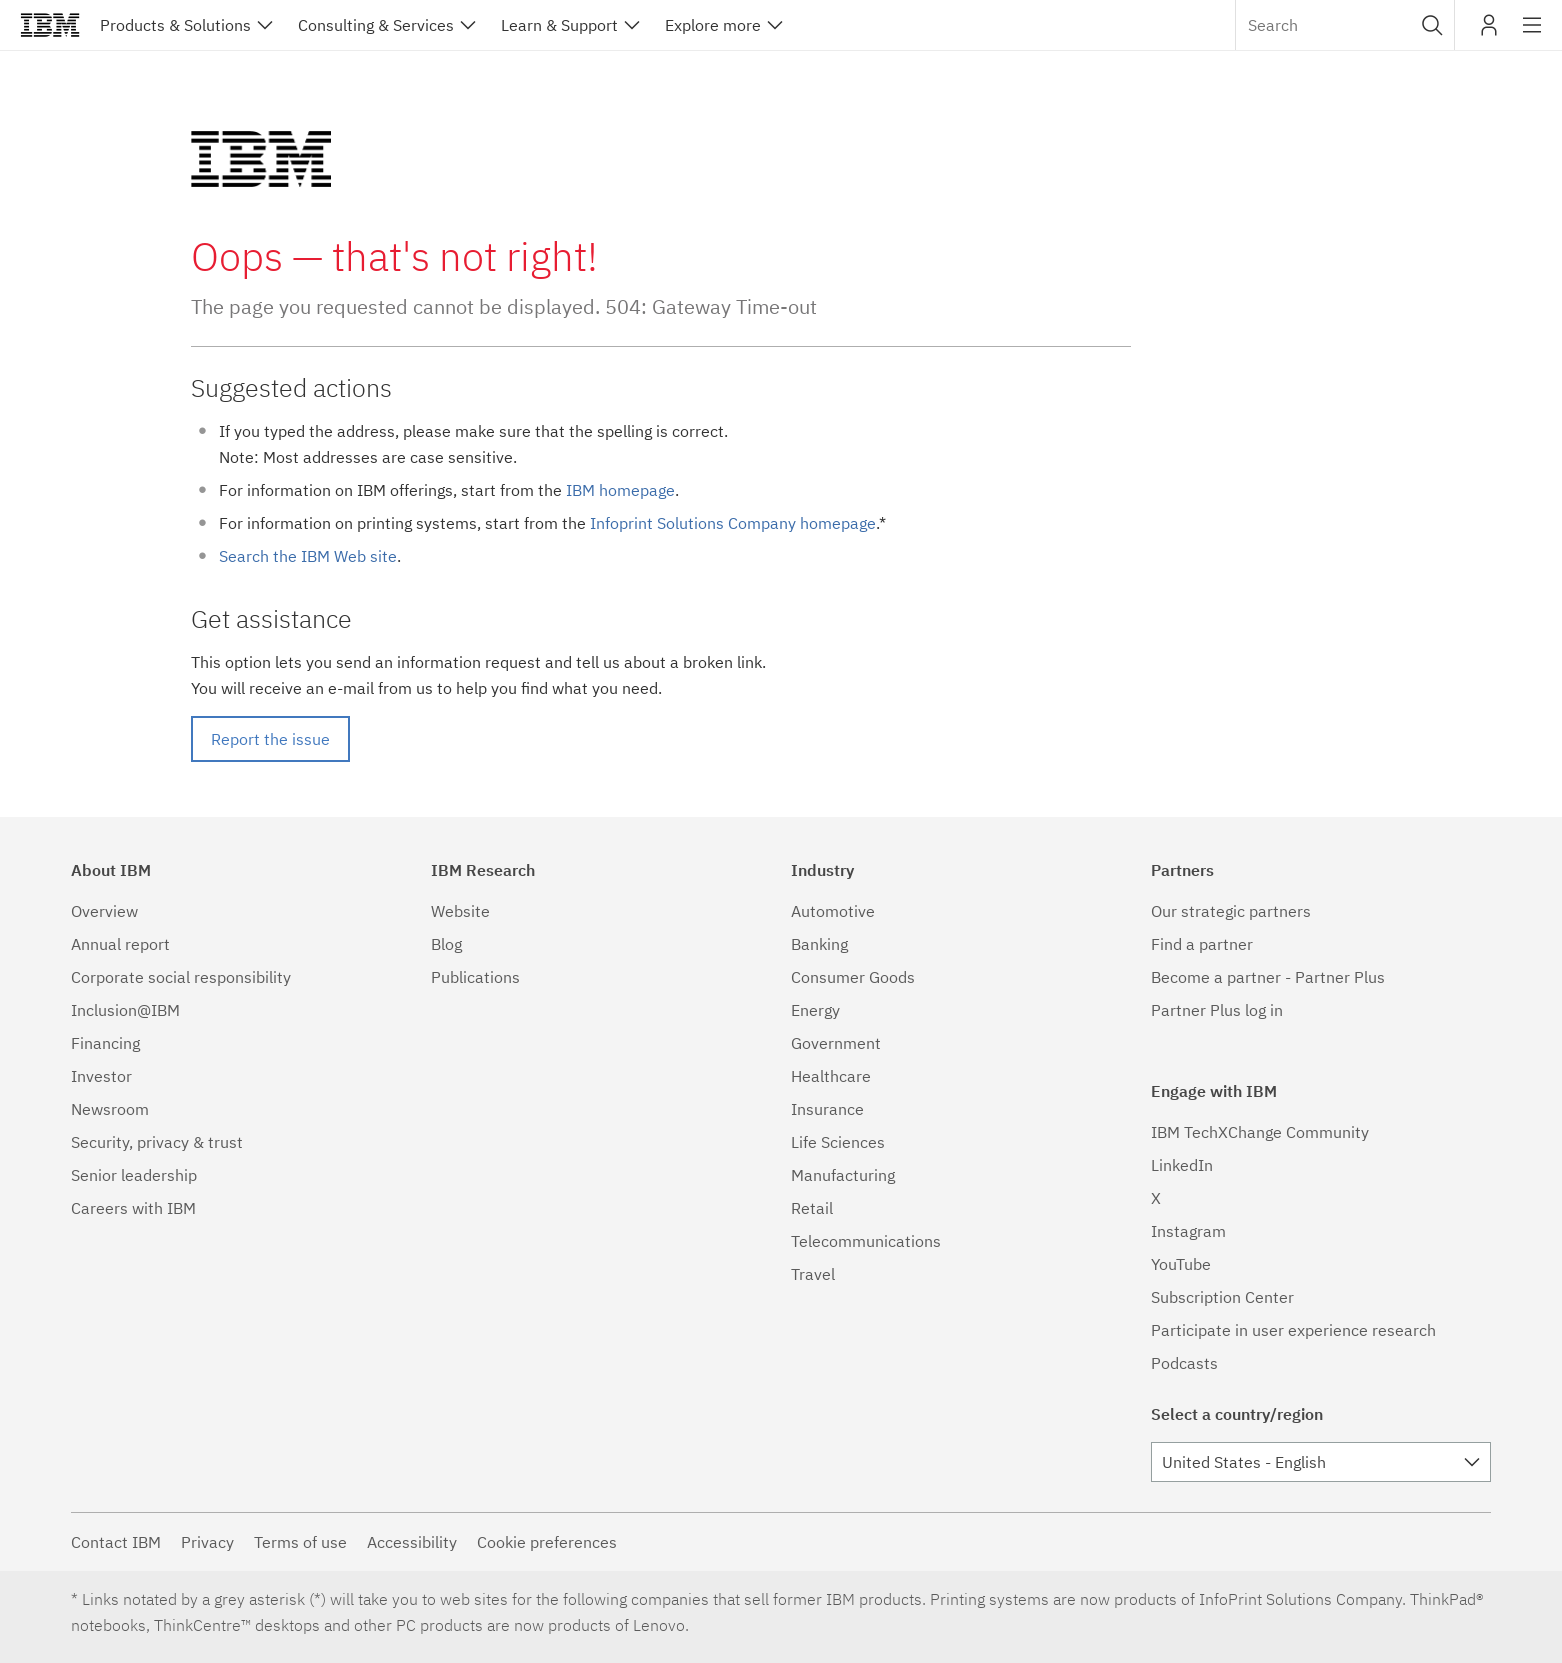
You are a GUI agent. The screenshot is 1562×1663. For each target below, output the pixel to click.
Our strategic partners (1231, 911)
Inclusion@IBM (125, 1010)
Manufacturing (843, 1175)
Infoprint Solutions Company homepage (733, 523)
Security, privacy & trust (157, 1142)
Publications (475, 977)
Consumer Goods (853, 977)
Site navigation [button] (1532, 35)
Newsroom (110, 1109)
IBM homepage (620, 490)
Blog (446, 944)
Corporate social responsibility (181, 977)
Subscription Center (1222, 1297)
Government (836, 1043)
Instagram (1188, 1231)
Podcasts (1184, 1363)
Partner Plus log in (1217, 1010)
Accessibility (412, 1542)
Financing (105, 1043)
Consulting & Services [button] (376, 25)
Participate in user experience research (1293, 1330)
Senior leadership (134, 1175)
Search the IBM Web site (308, 556)
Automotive (833, 911)
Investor (101, 1076)
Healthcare (831, 1076)
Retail (812, 1208)
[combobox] (1345, 25)
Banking (819, 944)
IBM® (50, 25)
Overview (104, 911)
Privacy (207, 1542)
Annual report (120, 944)
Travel (813, 1274)
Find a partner (1202, 944)
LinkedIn (1182, 1165)
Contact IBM (116, 1542)
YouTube (1181, 1264)
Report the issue (270, 739)
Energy (815, 1010)
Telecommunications (866, 1241)
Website (460, 911)
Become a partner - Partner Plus (1268, 977)
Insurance (827, 1109)
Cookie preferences (547, 1542)
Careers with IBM (133, 1208)
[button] (1432, 25)
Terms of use (300, 1542)
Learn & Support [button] (559, 25)
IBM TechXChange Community (1260, 1132)
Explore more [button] (713, 25)
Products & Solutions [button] (175, 25)
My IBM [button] (1489, 32)
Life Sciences (838, 1142)
